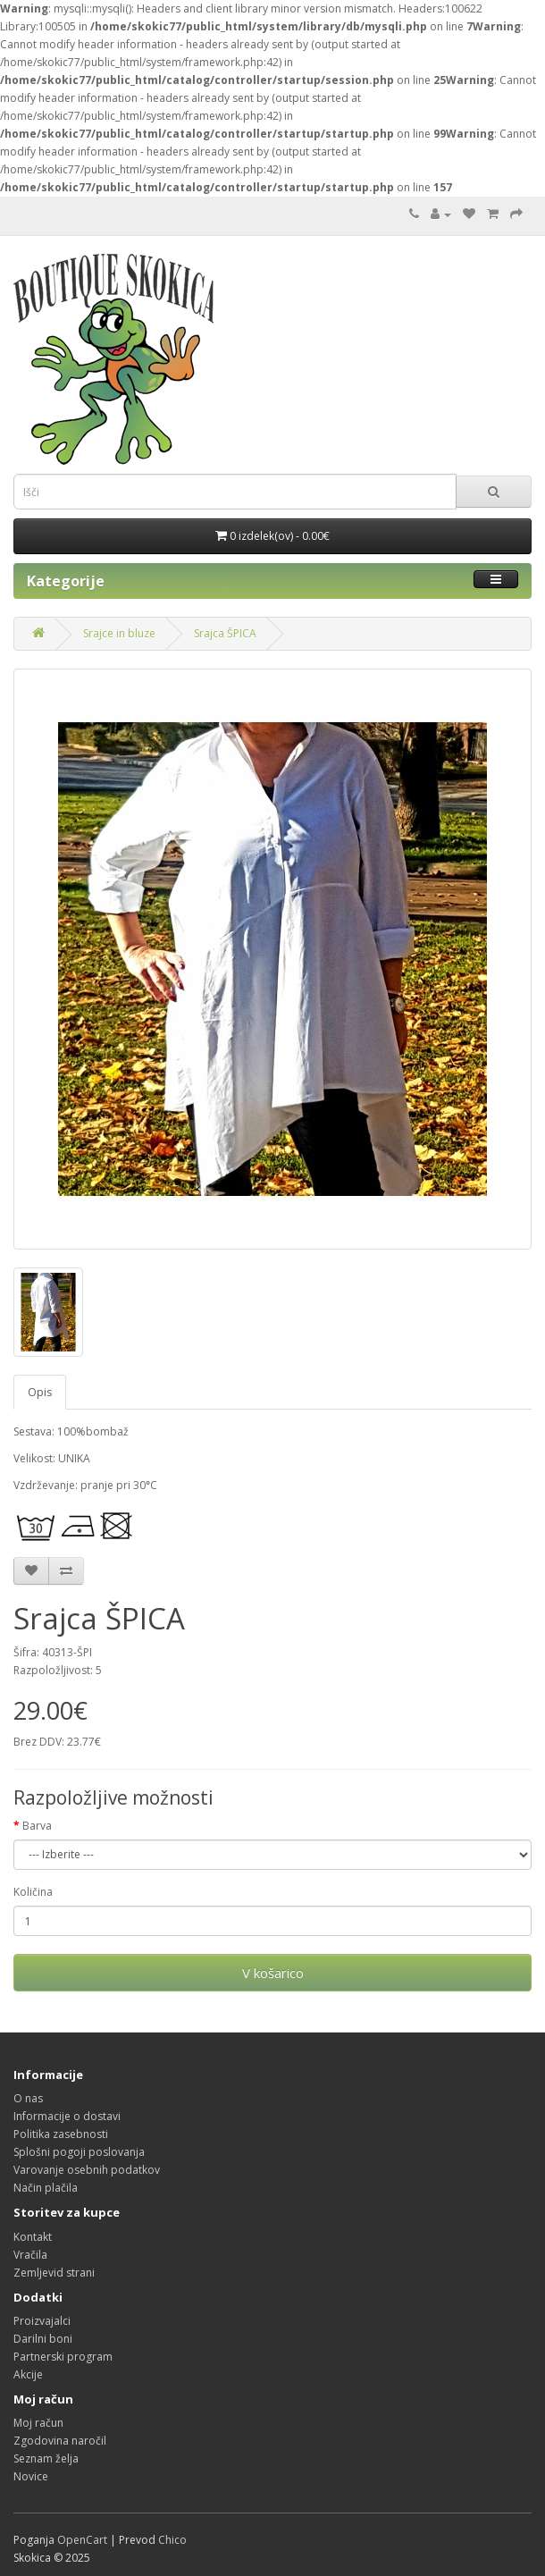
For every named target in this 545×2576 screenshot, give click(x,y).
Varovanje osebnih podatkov (86, 2169)
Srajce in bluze (119, 633)
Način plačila (45, 2187)
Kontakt (32, 2236)
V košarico (273, 1973)
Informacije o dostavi (67, 2116)
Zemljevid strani (54, 2272)
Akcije (28, 2374)
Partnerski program (63, 2356)
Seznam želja (46, 2458)
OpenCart (82, 2539)
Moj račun (38, 2422)
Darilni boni (42, 2338)
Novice (30, 2476)
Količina (33, 1891)
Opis (40, 1392)
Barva (37, 1825)
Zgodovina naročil (59, 2440)
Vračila (30, 2254)
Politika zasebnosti (60, 2134)
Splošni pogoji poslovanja (79, 2151)
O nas (28, 2098)
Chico (172, 2539)
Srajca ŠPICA (225, 633)
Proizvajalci (42, 2320)
